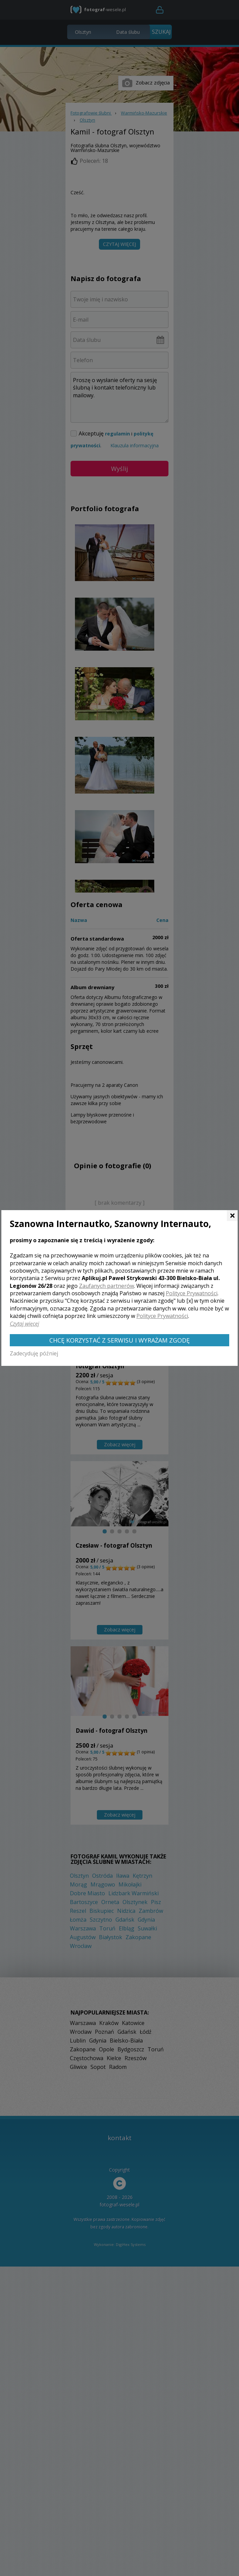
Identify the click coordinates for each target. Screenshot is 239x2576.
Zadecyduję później (34, 1353)
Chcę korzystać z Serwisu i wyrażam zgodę (119, 1340)
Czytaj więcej (24, 1323)
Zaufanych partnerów (106, 1286)
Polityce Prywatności (191, 1293)
